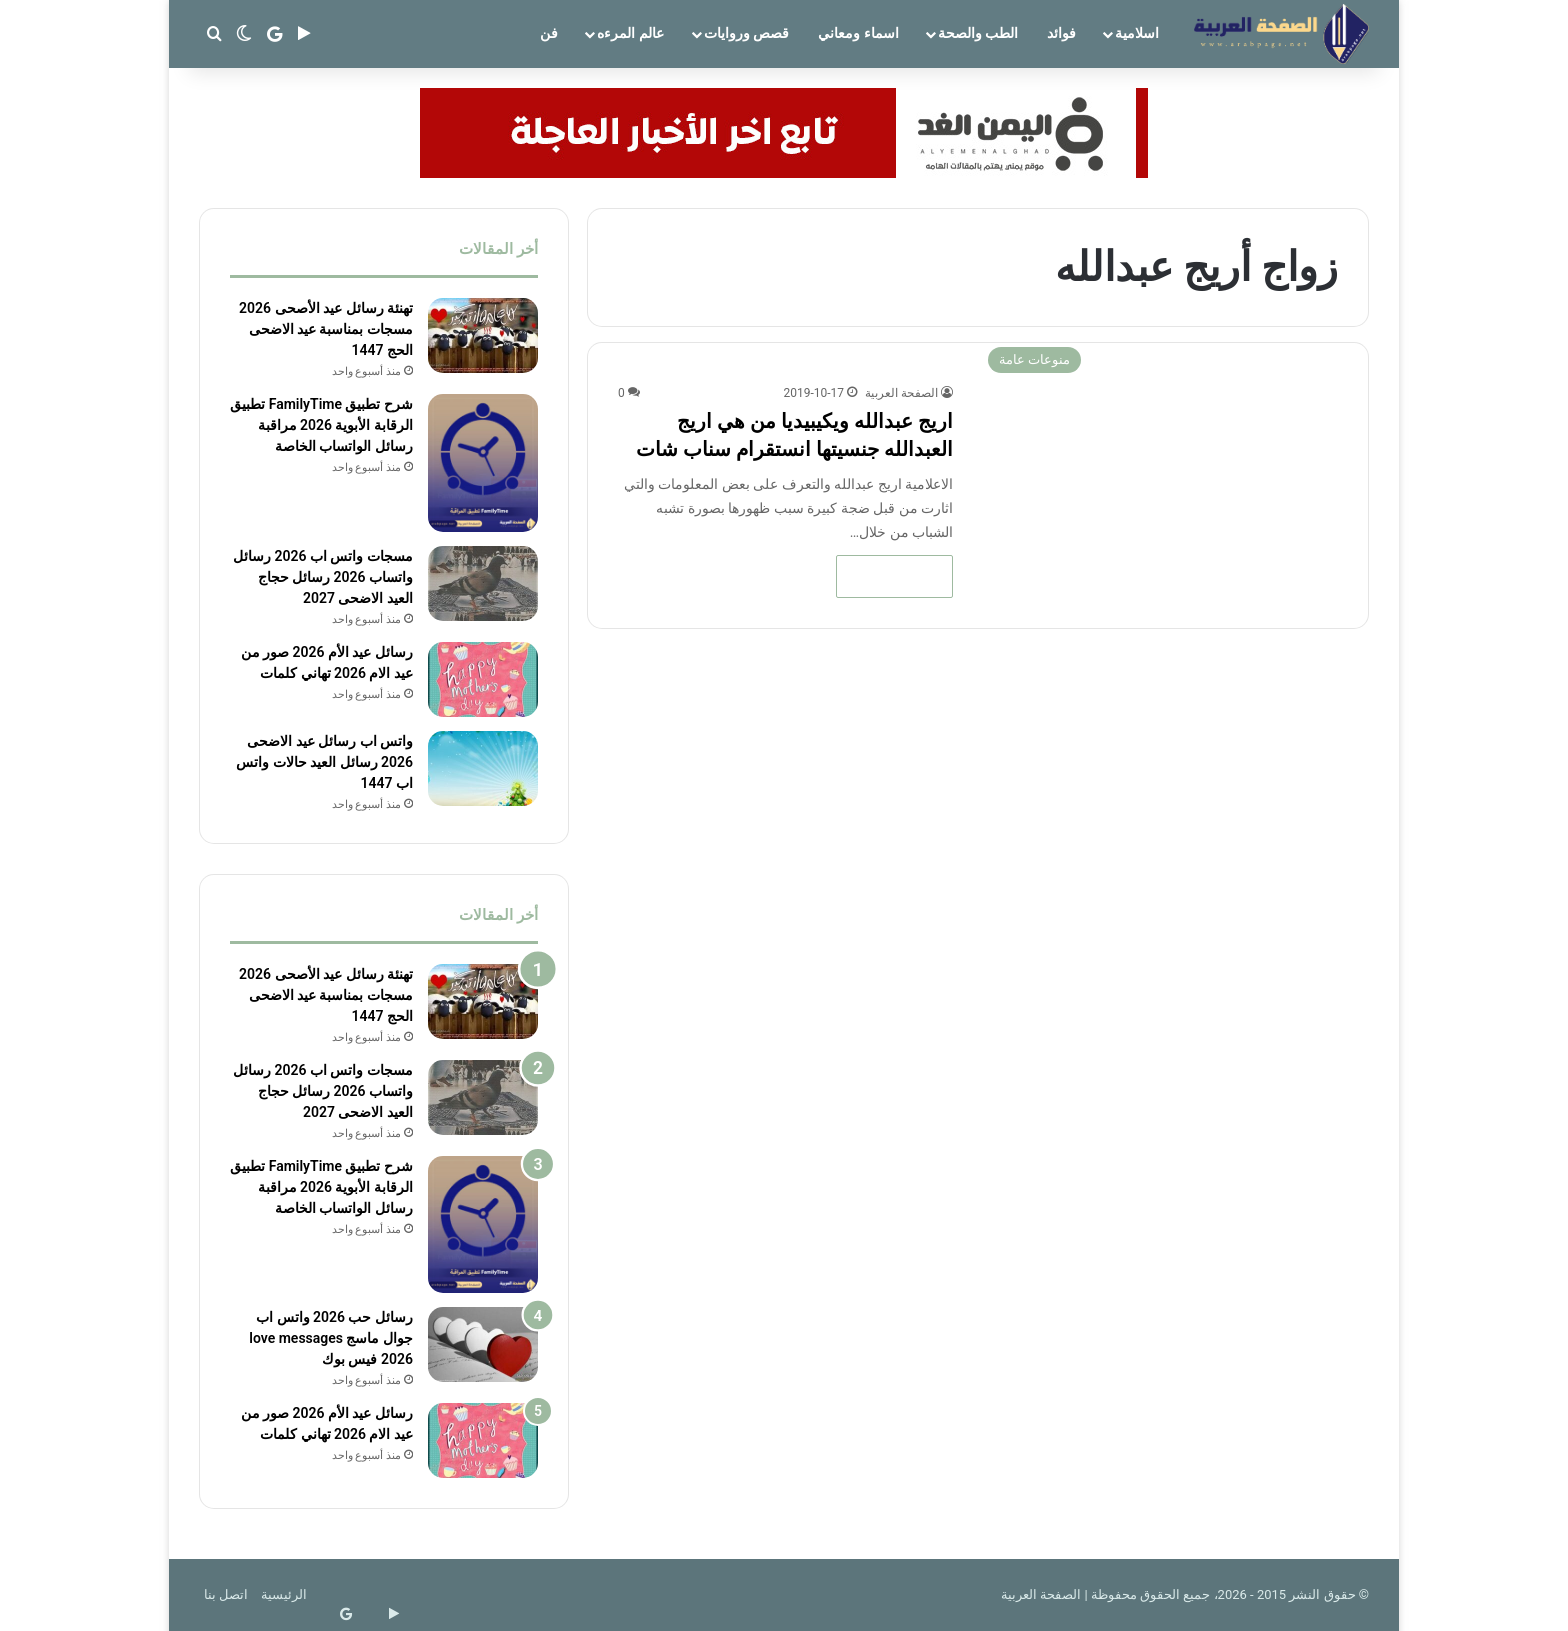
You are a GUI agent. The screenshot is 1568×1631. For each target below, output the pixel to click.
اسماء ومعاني (858, 33)
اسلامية (1137, 33)
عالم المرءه (630, 33)
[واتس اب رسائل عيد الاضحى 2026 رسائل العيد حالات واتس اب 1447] (483, 767)
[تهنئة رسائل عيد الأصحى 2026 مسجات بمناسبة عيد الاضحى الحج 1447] (483, 335)
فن (549, 33)
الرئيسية (284, 1594)
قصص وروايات (746, 33)
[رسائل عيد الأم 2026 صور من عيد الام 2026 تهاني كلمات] (483, 679)
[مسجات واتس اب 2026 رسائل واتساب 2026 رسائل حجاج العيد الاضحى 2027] (483, 583)
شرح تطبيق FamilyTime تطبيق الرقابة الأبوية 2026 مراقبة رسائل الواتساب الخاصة (321, 425)
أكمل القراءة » (894, 576)
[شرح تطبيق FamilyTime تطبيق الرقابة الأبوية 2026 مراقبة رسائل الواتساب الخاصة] (483, 463)
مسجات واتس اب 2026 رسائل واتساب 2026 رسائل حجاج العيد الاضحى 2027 (323, 577)
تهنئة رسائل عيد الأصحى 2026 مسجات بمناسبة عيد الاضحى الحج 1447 (326, 329)
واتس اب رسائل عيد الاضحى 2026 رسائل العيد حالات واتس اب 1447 (324, 761)
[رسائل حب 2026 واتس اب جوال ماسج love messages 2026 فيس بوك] (483, 1344)
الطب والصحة (978, 33)
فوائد (1061, 33)
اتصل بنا (226, 1594)
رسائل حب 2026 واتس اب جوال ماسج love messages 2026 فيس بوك (331, 1338)
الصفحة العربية (901, 393)
